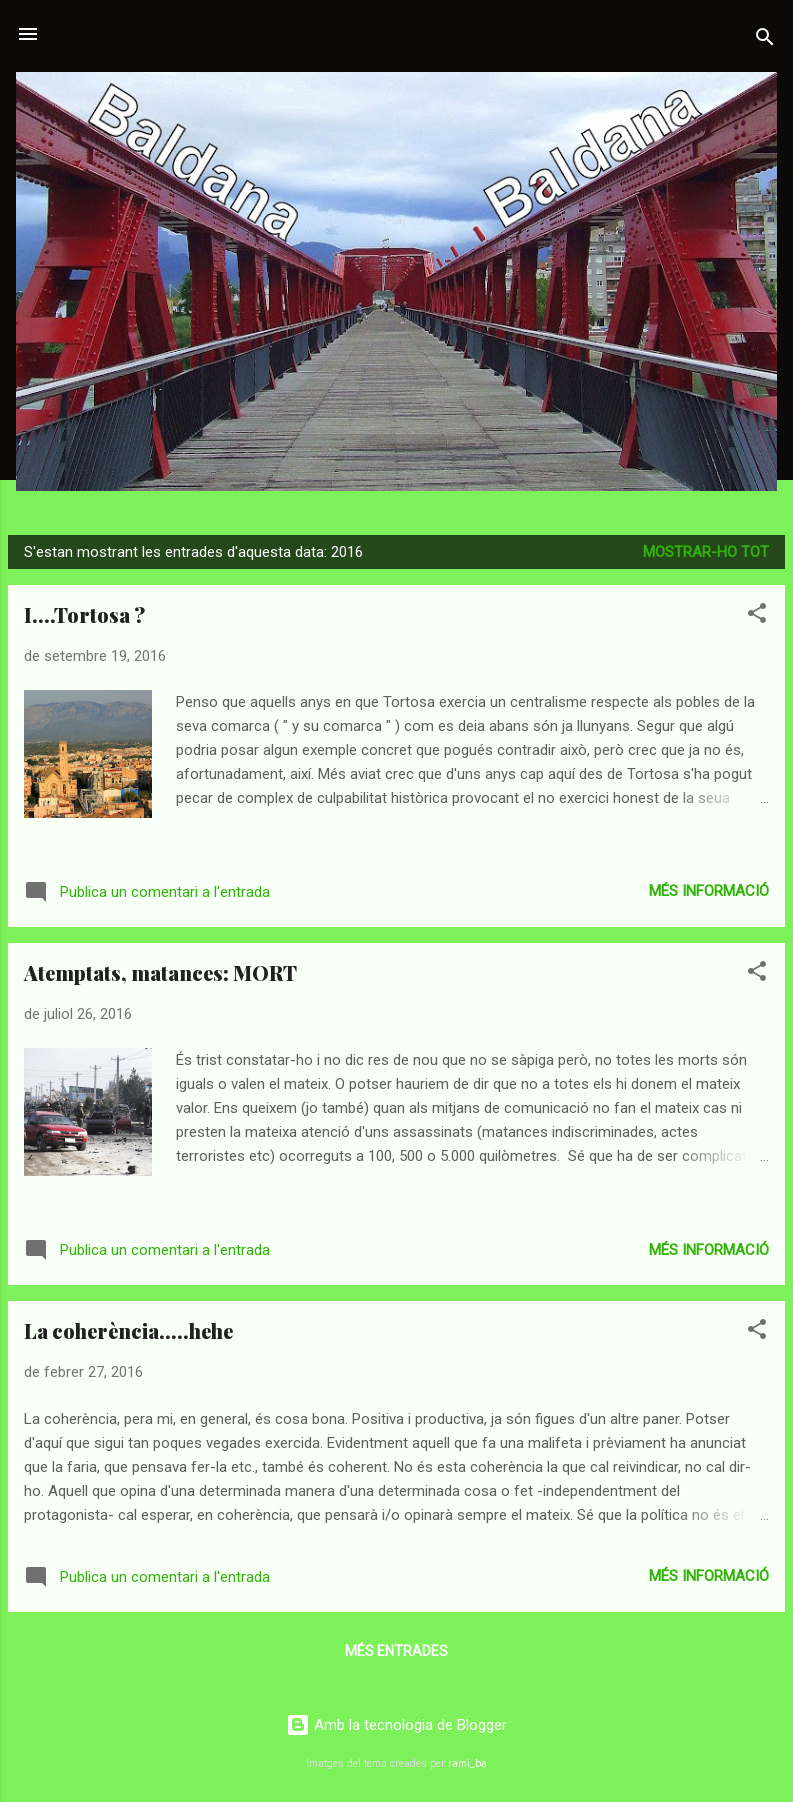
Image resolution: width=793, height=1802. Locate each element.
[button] (757, 616)
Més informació (709, 891)
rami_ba (467, 1763)
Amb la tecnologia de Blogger (396, 1725)
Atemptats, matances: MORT (160, 972)
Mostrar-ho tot (706, 552)
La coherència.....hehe (128, 1330)
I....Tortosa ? (84, 614)
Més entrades (396, 1651)
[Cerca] (765, 40)
